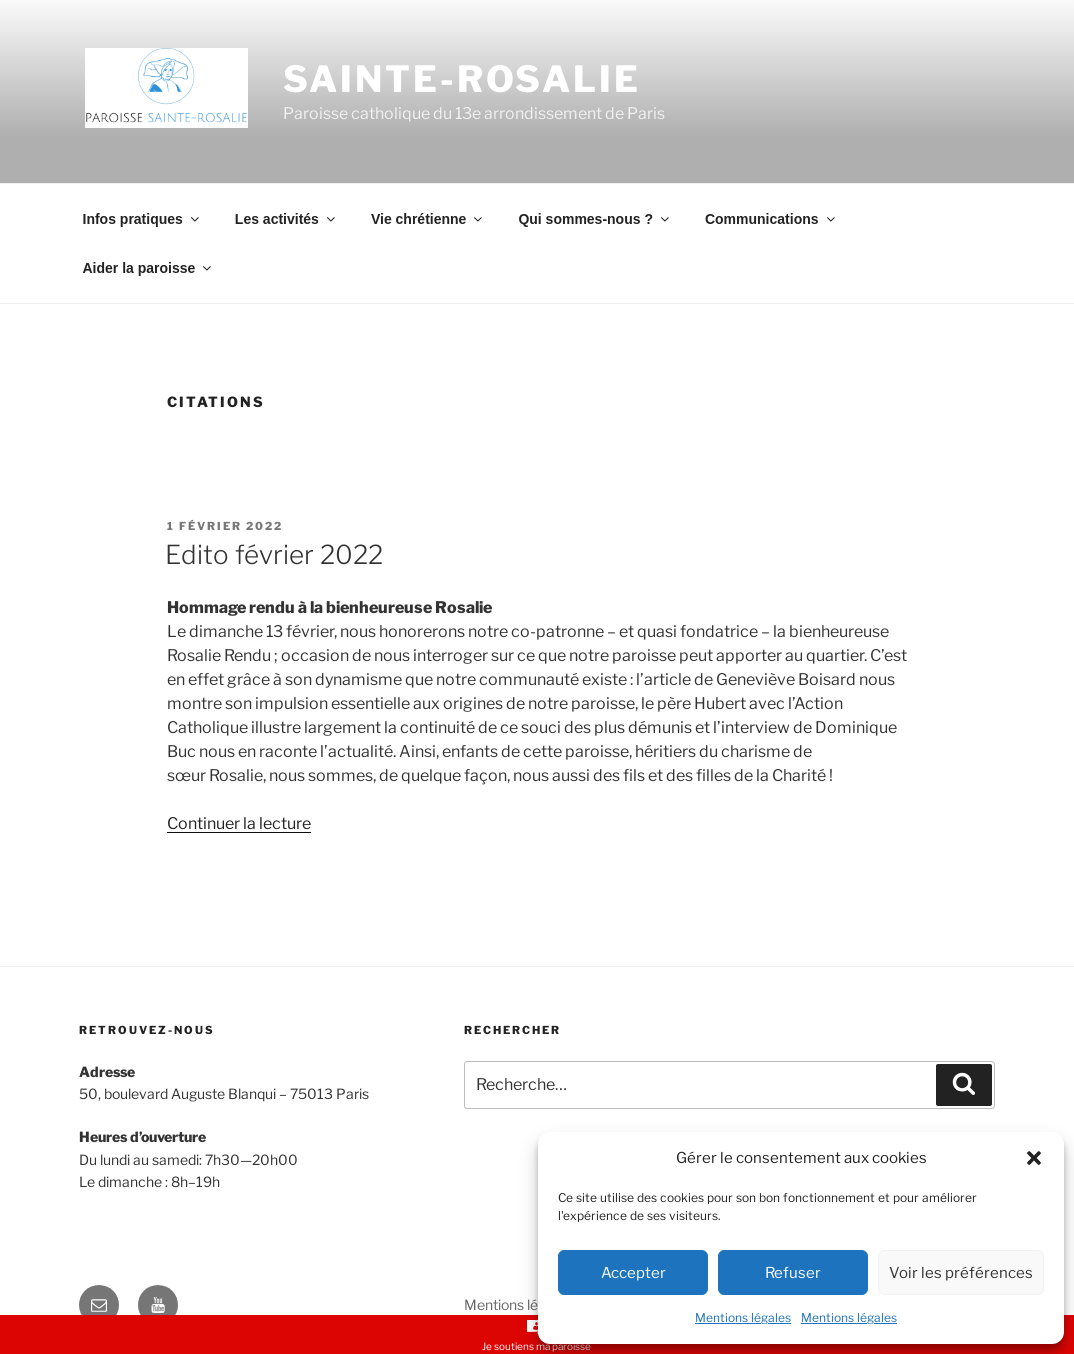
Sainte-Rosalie (462, 79)
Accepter (633, 1273)
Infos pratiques (142, 219)
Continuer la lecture (239, 823)
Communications (771, 219)
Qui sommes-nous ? (595, 219)
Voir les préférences (961, 1273)
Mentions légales (743, 1317)
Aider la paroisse (149, 268)
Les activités (286, 219)
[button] (1034, 1158)
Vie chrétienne (428, 219)
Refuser (793, 1273)
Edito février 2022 (274, 554)
